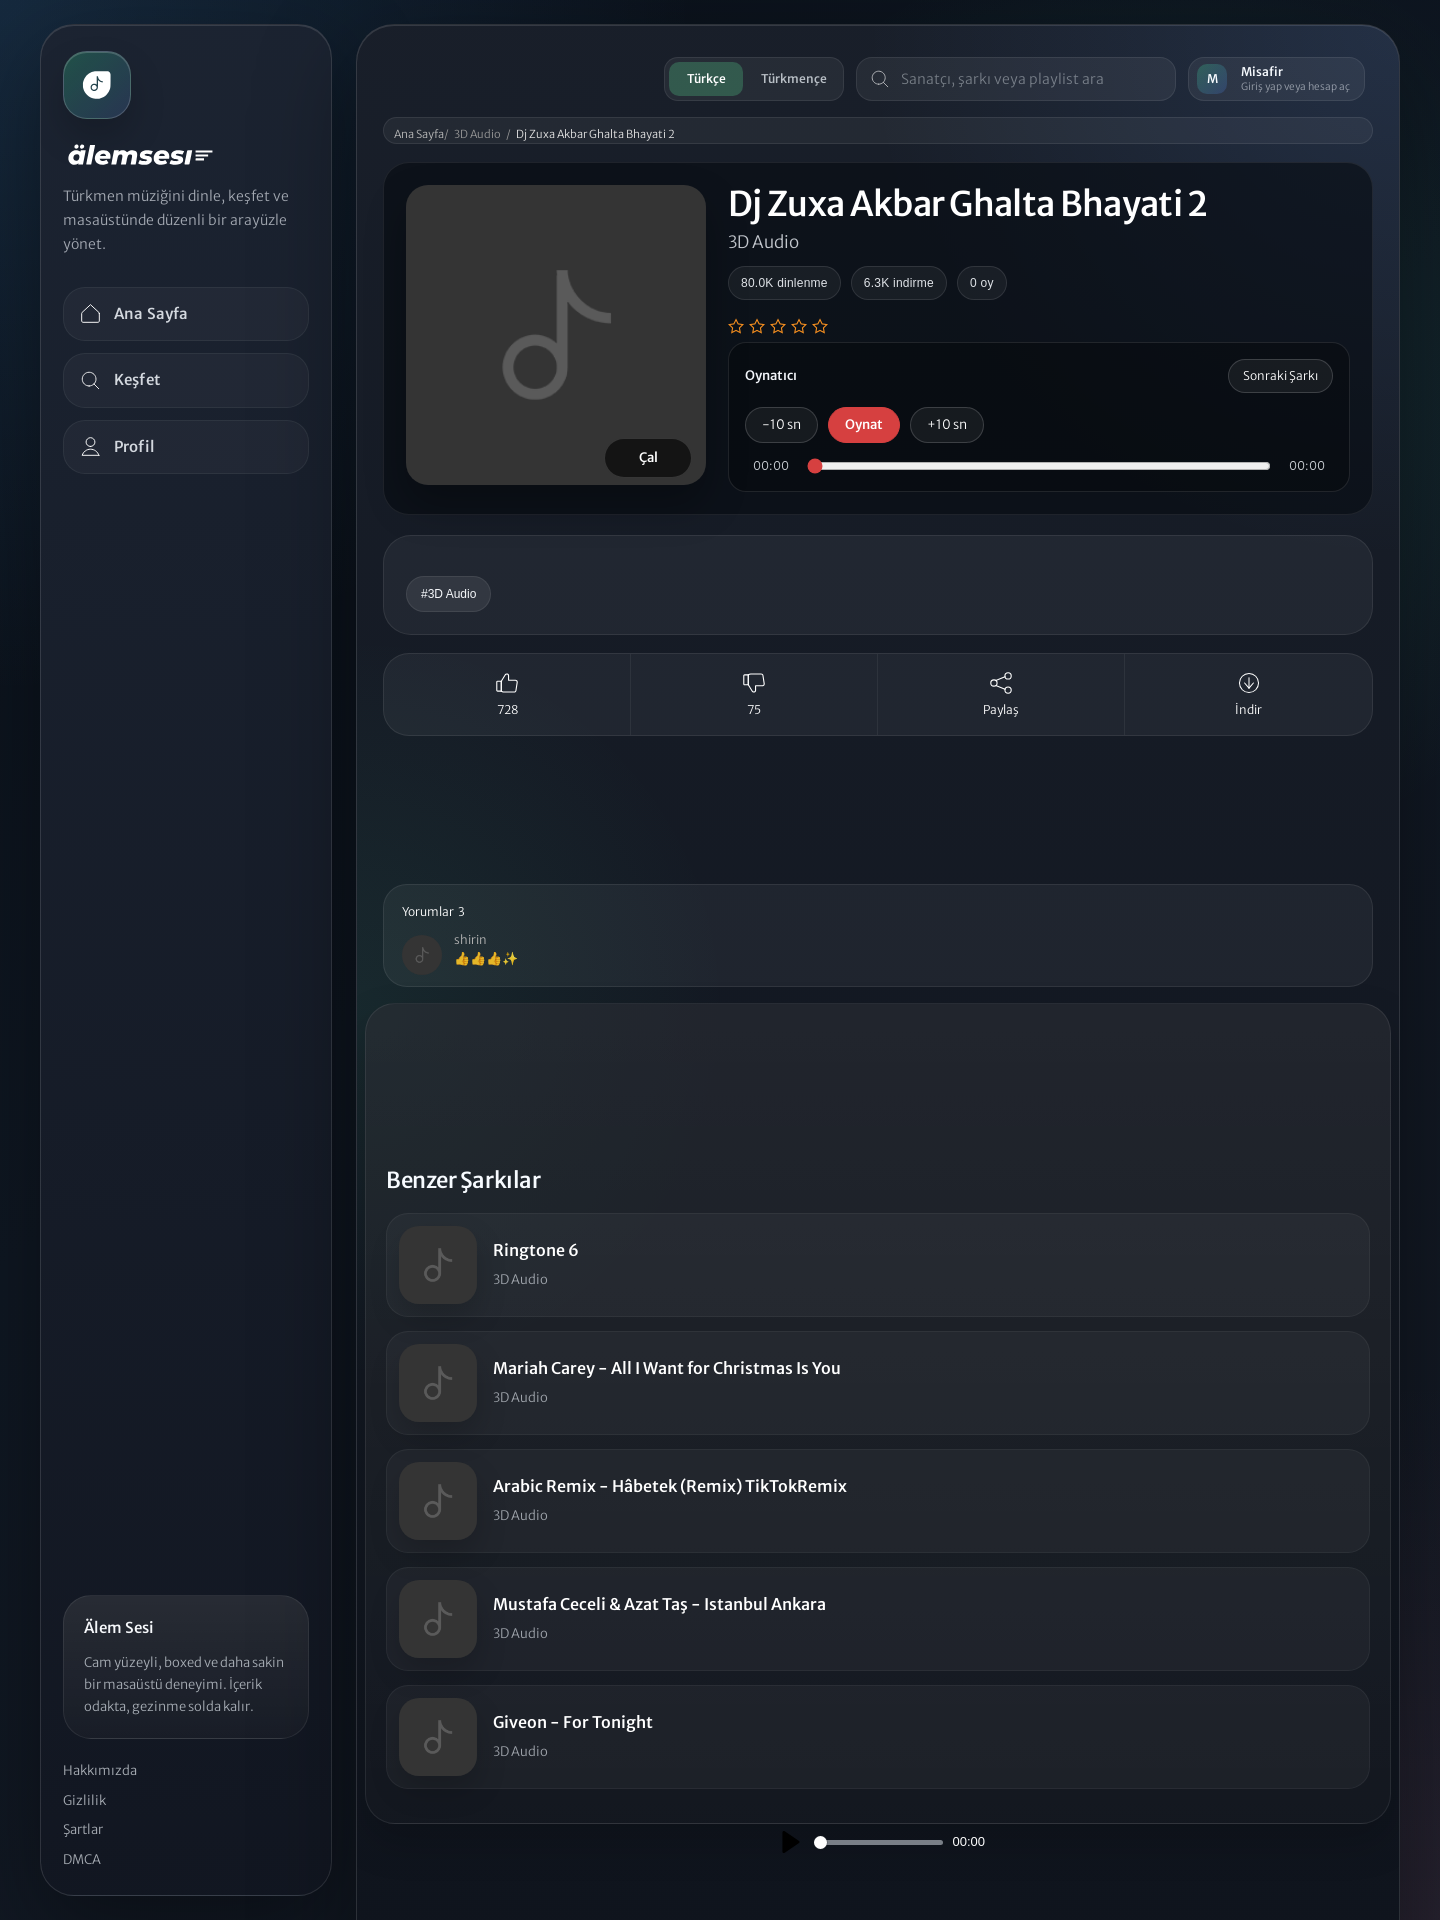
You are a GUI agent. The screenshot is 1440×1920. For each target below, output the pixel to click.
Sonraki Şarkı (1280, 375)
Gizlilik (84, 1800)
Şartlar (83, 1829)
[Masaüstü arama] (1031, 79)
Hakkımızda (100, 1770)
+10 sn (947, 424)
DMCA (82, 1859)
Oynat (864, 424)
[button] (878, 936)
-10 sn (781, 424)
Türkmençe (794, 78)
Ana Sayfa (419, 134)
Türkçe (706, 78)
